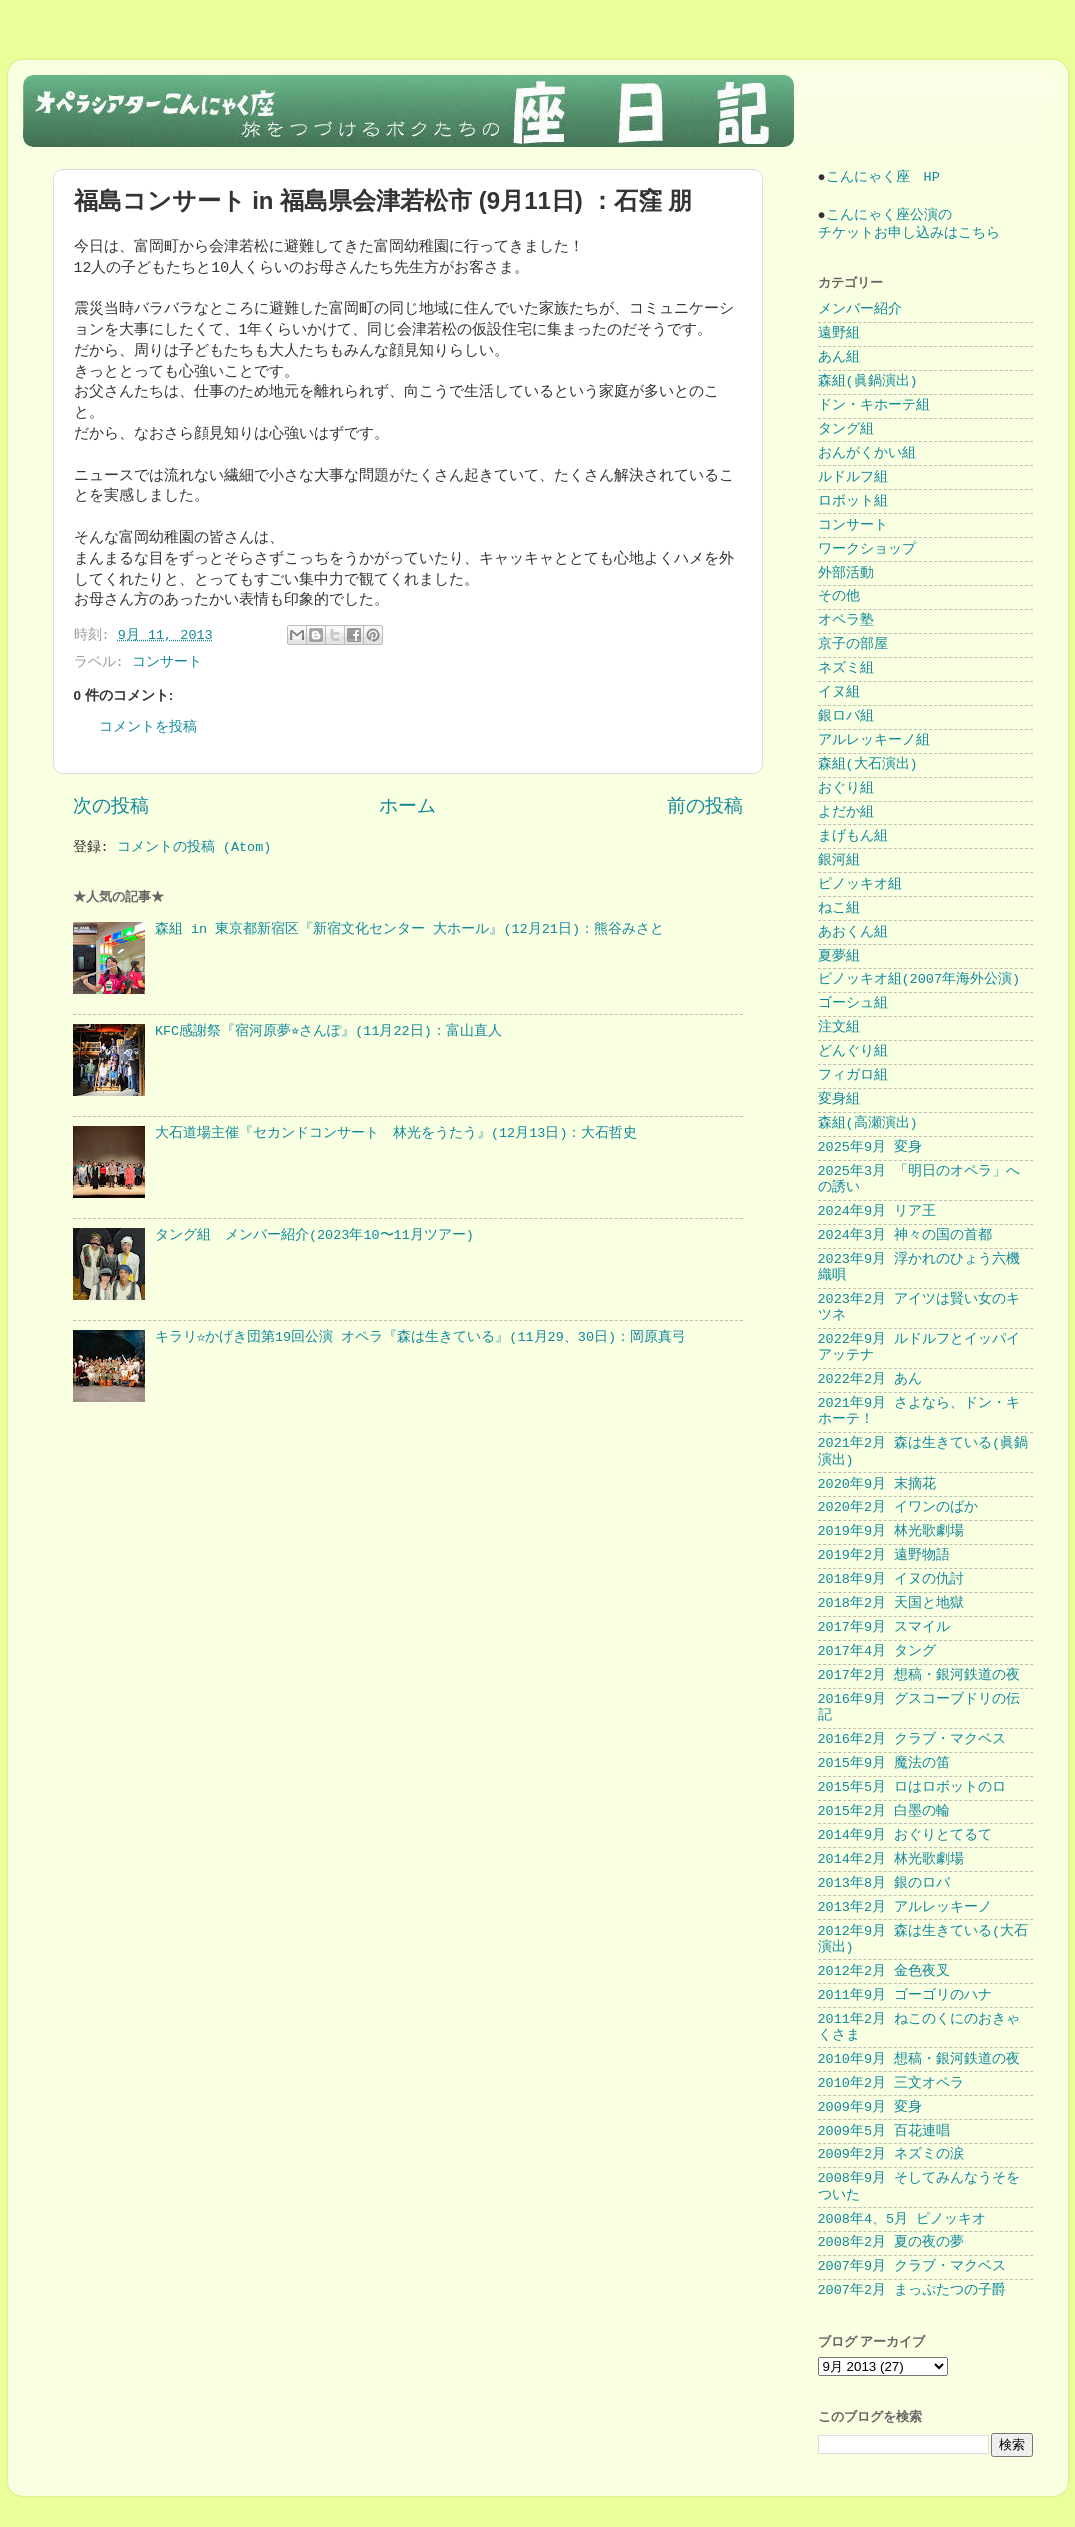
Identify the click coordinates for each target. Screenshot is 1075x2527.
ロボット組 (853, 501)
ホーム (407, 807)
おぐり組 (846, 788)
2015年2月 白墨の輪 (884, 1811)
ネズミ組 (846, 668)
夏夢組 (839, 956)
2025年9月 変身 (870, 1147)
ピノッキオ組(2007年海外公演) (919, 979)
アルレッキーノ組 (874, 740)
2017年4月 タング (877, 1651)
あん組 (839, 357)
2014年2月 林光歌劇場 (891, 1859)
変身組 (839, 1099)
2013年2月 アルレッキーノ (905, 1907)
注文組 (839, 1027)
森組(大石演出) (868, 764)
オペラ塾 (846, 620)
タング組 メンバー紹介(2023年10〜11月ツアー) (314, 1235)
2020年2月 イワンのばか (898, 1507)
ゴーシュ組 (853, 1003)
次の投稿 (111, 807)
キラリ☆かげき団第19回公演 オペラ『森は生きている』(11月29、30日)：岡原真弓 (420, 1337)
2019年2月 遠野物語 (884, 1555)
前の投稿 (705, 807)
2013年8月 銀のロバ (884, 1883)
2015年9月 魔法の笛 (884, 1763)
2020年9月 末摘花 (877, 1484)
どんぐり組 (853, 1051)
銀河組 (839, 860)
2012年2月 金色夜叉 (884, 1971)
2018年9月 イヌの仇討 (891, 1579)
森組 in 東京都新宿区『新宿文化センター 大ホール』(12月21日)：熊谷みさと (409, 929)
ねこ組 (839, 908)
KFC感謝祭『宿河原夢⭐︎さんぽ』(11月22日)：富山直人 (328, 1031)
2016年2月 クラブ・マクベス (912, 1739)
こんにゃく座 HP (883, 177)
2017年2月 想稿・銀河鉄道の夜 (919, 1675)
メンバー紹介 (860, 309)
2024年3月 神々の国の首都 (905, 1235)
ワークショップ (867, 549)
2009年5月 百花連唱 (884, 2131)
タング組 (846, 429)
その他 (839, 596)
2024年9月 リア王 (877, 1211)
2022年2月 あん (870, 1379)
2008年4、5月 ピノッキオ (902, 2219)
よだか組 (846, 812)
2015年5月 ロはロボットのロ (912, 1787)
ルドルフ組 (853, 477)
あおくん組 (853, 932)
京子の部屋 (853, 644)
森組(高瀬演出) (868, 1123)
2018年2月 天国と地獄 (891, 1603)
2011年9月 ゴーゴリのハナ (905, 1995)
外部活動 (846, 573)
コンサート (167, 662)
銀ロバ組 (846, 716)
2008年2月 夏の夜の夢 (891, 2242)
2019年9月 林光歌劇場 (891, 1531)
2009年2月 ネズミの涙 (891, 2154)
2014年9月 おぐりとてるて (905, 1835)
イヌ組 (839, 692)
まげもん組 (853, 836)
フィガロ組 (853, 1075)
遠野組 (839, 333)
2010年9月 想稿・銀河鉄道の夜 (919, 2059)
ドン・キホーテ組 (874, 405)
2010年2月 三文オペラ (891, 2083)
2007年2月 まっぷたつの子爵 (912, 2290)
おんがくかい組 (867, 453)
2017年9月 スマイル (884, 1627)
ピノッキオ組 (860, 884)
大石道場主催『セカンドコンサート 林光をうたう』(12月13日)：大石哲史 (396, 1133)
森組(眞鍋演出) (868, 381)
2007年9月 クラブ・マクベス (912, 2266)
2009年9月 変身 (870, 2107)
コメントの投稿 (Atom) (194, 847)
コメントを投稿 (148, 727)
